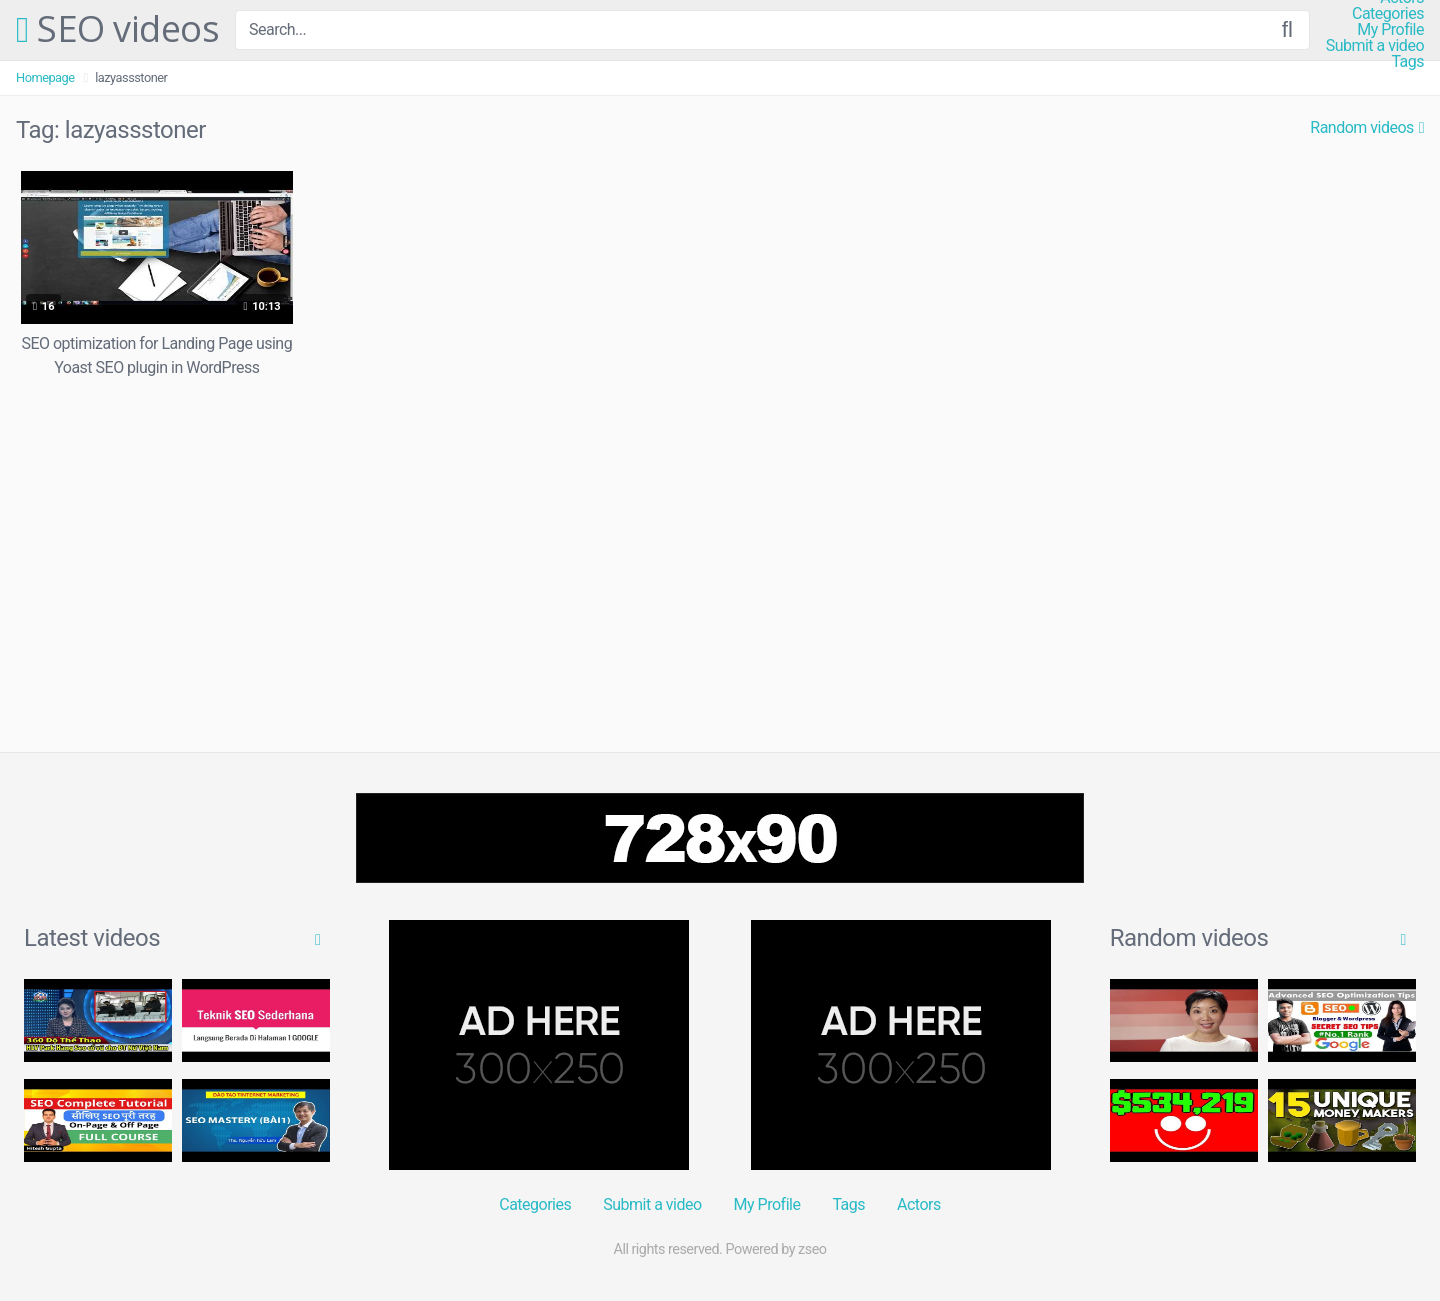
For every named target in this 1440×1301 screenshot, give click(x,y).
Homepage (45, 77)
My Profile (1390, 30)
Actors (919, 1204)
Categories (1388, 14)
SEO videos (117, 30)
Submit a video (1375, 46)
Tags (1407, 62)
